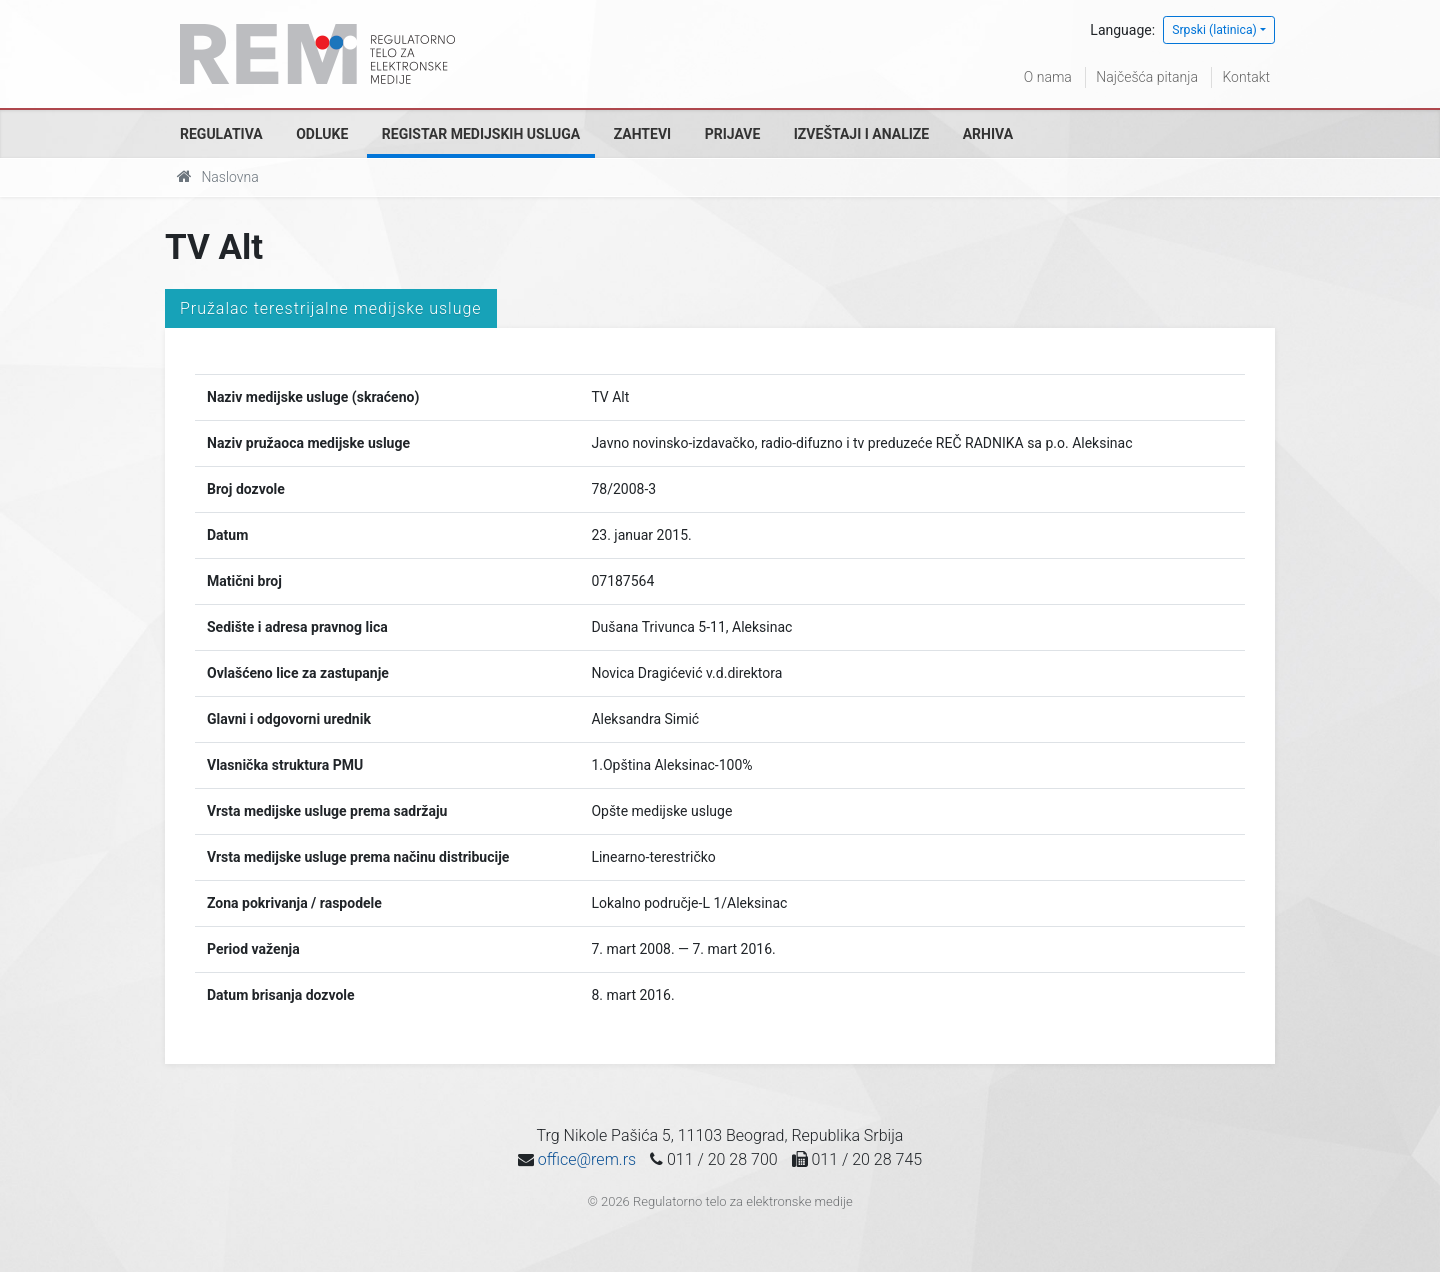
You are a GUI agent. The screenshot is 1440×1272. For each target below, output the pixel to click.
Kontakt (1246, 77)
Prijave (733, 134)
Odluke (322, 134)
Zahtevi (642, 134)
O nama (1048, 77)
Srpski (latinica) (1214, 30)
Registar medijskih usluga (481, 134)
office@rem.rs (587, 1159)
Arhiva (988, 134)
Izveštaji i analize (861, 134)
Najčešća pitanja (1147, 77)
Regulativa (221, 134)
